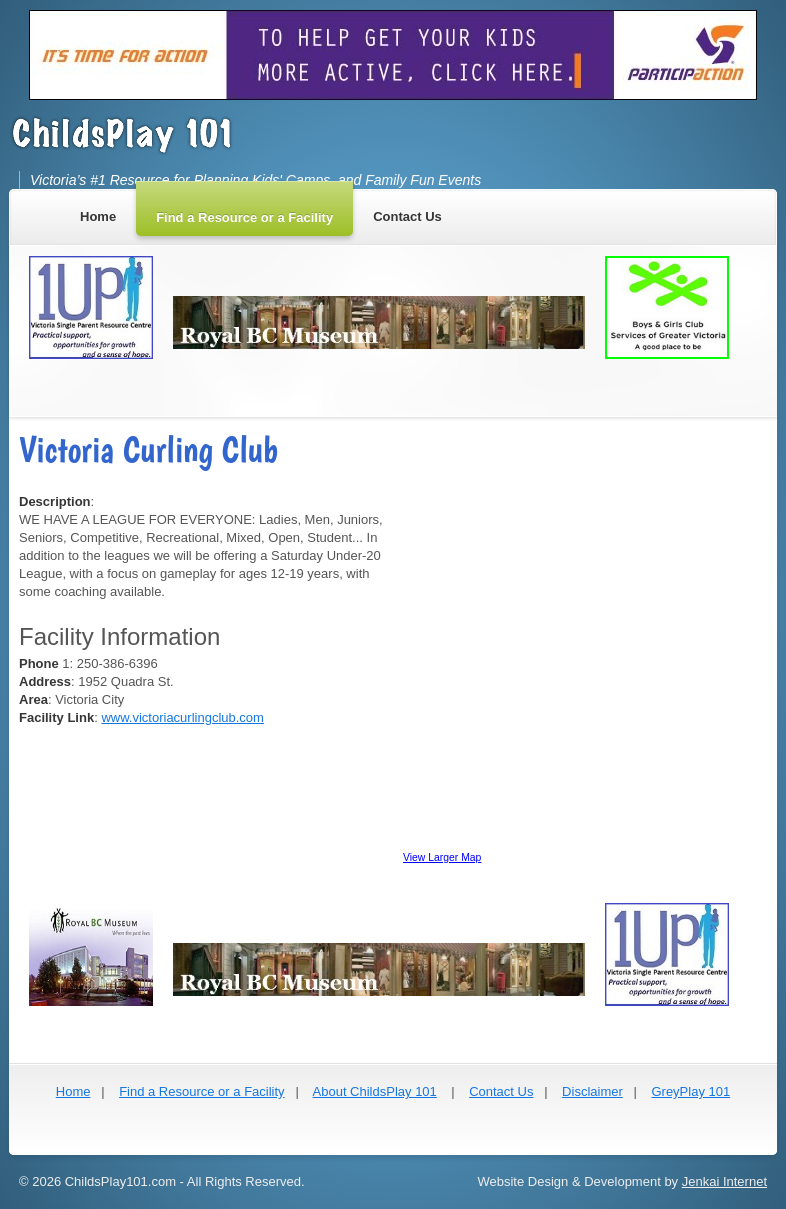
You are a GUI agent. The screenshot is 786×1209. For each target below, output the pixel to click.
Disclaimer (592, 1091)
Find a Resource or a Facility (201, 1091)
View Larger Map (442, 857)
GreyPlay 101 (690, 1091)
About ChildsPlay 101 (375, 1091)
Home (73, 1091)
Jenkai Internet (724, 1181)
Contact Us (501, 1091)
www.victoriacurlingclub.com (182, 717)
